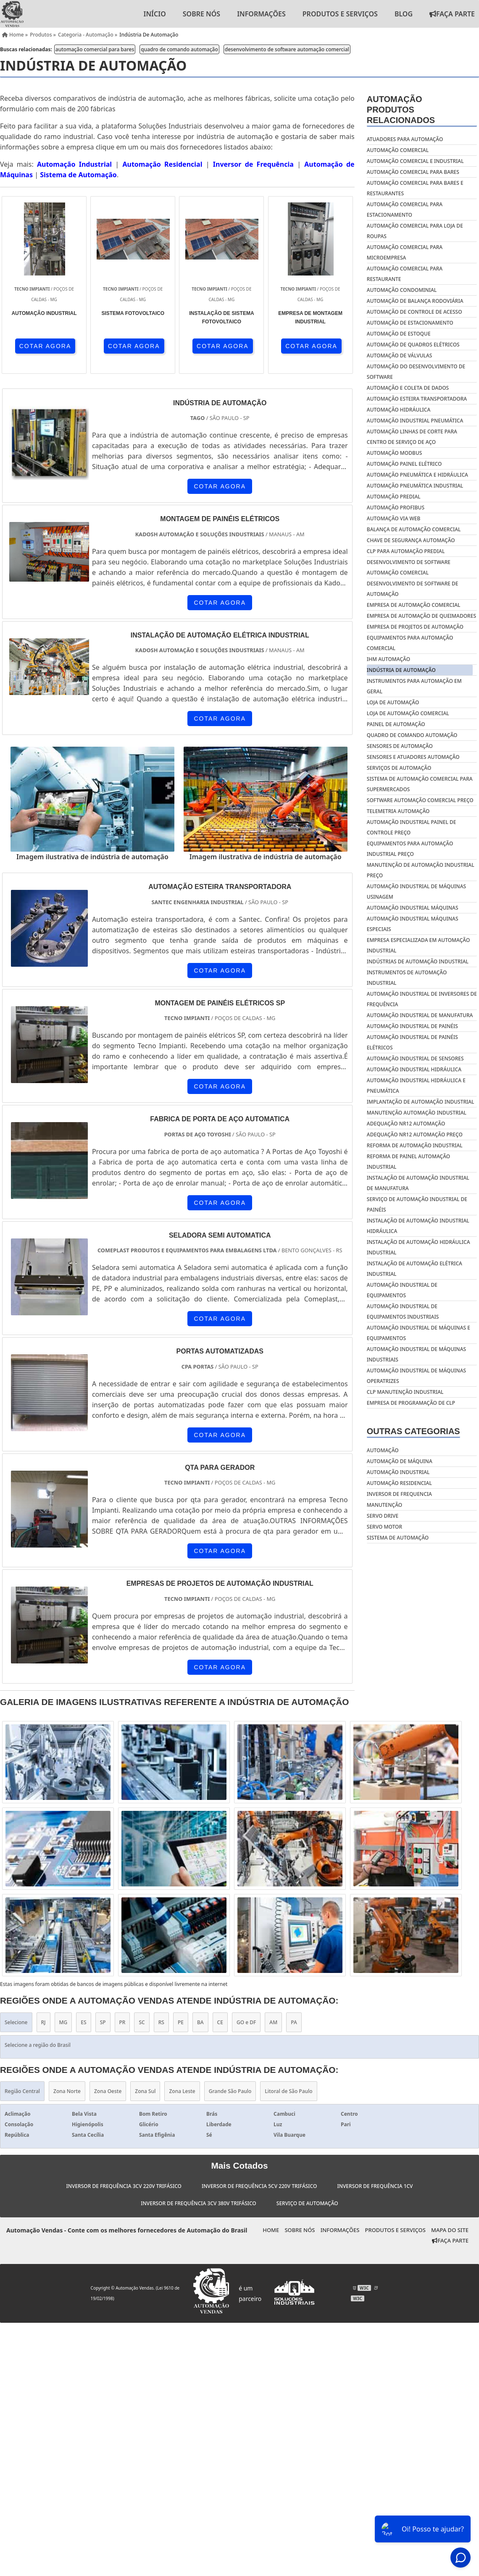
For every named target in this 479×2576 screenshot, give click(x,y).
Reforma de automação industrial (415, 1145)
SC (142, 2022)
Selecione (16, 2022)
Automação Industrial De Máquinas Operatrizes (416, 1376)
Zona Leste (182, 2091)
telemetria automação (398, 811)
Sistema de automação (398, 1537)
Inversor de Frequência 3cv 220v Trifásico (123, 2186)
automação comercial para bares (94, 49)
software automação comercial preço (420, 800)
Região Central (22, 2091)
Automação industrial (398, 1472)
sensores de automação (400, 746)
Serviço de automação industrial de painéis (417, 1204)
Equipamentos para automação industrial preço (410, 849)
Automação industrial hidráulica (414, 1069)
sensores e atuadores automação (413, 757)
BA (200, 2022)
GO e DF (246, 2022)
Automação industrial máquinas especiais (412, 924)
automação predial (394, 496)
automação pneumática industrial (415, 485)
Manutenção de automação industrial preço (420, 870)
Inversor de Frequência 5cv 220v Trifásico (259, 2186)
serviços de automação (399, 767)
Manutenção (384, 1504)
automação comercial (398, 150)
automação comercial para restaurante (404, 274)
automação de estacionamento (410, 322)
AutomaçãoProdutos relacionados (401, 109)
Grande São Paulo (230, 2091)
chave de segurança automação (411, 540)
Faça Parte (450, 2240)
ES (83, 2022)
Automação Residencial (162, 164)
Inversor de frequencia (399, 1494)
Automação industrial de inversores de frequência (422, 999)
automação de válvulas (399, 355)
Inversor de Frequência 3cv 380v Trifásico (198, 2203)
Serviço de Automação (307, 2203)
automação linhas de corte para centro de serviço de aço (412, 437)
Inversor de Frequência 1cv (375, 2186)
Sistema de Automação (78, 174)
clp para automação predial (406, 551)
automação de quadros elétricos (413, 344)
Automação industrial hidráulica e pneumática (416, 1085)
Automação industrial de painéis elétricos (412, 1042)
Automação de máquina (399, 1461)
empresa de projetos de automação (415, 626)
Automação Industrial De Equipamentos (402, 1290)
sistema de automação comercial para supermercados (420, 784)
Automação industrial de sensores (415, 1058)
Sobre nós (201, 13)
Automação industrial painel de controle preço (411, 827)
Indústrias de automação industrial (417, 961)
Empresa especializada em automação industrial (418, 945)
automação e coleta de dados (408, 387)
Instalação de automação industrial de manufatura (418, 1183)
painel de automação (396, 724)
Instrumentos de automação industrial (407, 977)
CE (220, 2022)
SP (103, 2022)
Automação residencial (399, 1483)
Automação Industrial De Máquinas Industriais (416, 1354)
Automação (383, 1450)
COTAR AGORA (45, 346)
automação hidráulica (398, 409)
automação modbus (394, 452)
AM (273, 2022)
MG (63, 2022)
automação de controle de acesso (414, 311)
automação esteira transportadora (417, 398)
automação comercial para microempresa (404, 252)
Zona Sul (145, 2091)
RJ (43, 2022)
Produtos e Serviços (340, 13)
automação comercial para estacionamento (404, 209)
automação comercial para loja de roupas (415, 231)
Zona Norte (67, 2091)
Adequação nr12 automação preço (415, 1134)
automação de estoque (399, 333)
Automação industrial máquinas (412, 907)
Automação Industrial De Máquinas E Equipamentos (418, 1333)
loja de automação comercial (408, 713)
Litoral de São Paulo (288, 2091)
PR (122, 2022)
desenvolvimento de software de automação (412, 589)
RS (161, 2022)
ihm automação (388, 659)
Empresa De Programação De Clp (411, 1402)
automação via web (393, 518)
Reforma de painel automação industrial (408, 1161)
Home (271, 2230)
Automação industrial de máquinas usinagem (416, 891)
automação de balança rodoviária (415, 300)
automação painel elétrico (404, 463)
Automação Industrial (74, 164)
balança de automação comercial (414, 529)
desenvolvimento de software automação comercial (287, 49)
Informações (261, 13)
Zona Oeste (107, 2091)
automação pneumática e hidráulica (417, 474)
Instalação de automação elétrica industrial (414, 1269)
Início (154, 13)
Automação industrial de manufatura (420, 1015)
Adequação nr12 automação (406, 1123)
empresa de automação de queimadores (421, 615)
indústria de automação (401, 670)
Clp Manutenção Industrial (405, 1392)
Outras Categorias (413, 1431)
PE (181, 2022)
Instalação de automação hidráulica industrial (418, 1247)
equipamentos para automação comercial (410, 643)
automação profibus (395, 507)
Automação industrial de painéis (412, 1026)
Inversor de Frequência (253, 164)
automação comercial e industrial (415, 161)
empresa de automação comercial (414, 605)
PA (294, 2022)
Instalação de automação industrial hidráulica (418, 1226)
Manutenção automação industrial (416, 1112)
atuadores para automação (405, 139)
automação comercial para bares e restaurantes (415, 188)
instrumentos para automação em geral (414, 686)
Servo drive (382, 1515)
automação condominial (402, 290)
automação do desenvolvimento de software (416, 371)
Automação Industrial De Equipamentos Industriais (403, 1311)
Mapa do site (449, 2230)
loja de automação (393, 702)
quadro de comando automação (179, 49)
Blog (404, 13)
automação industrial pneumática (415, 420)
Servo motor (384, 1526)
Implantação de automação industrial (420, 1101)
